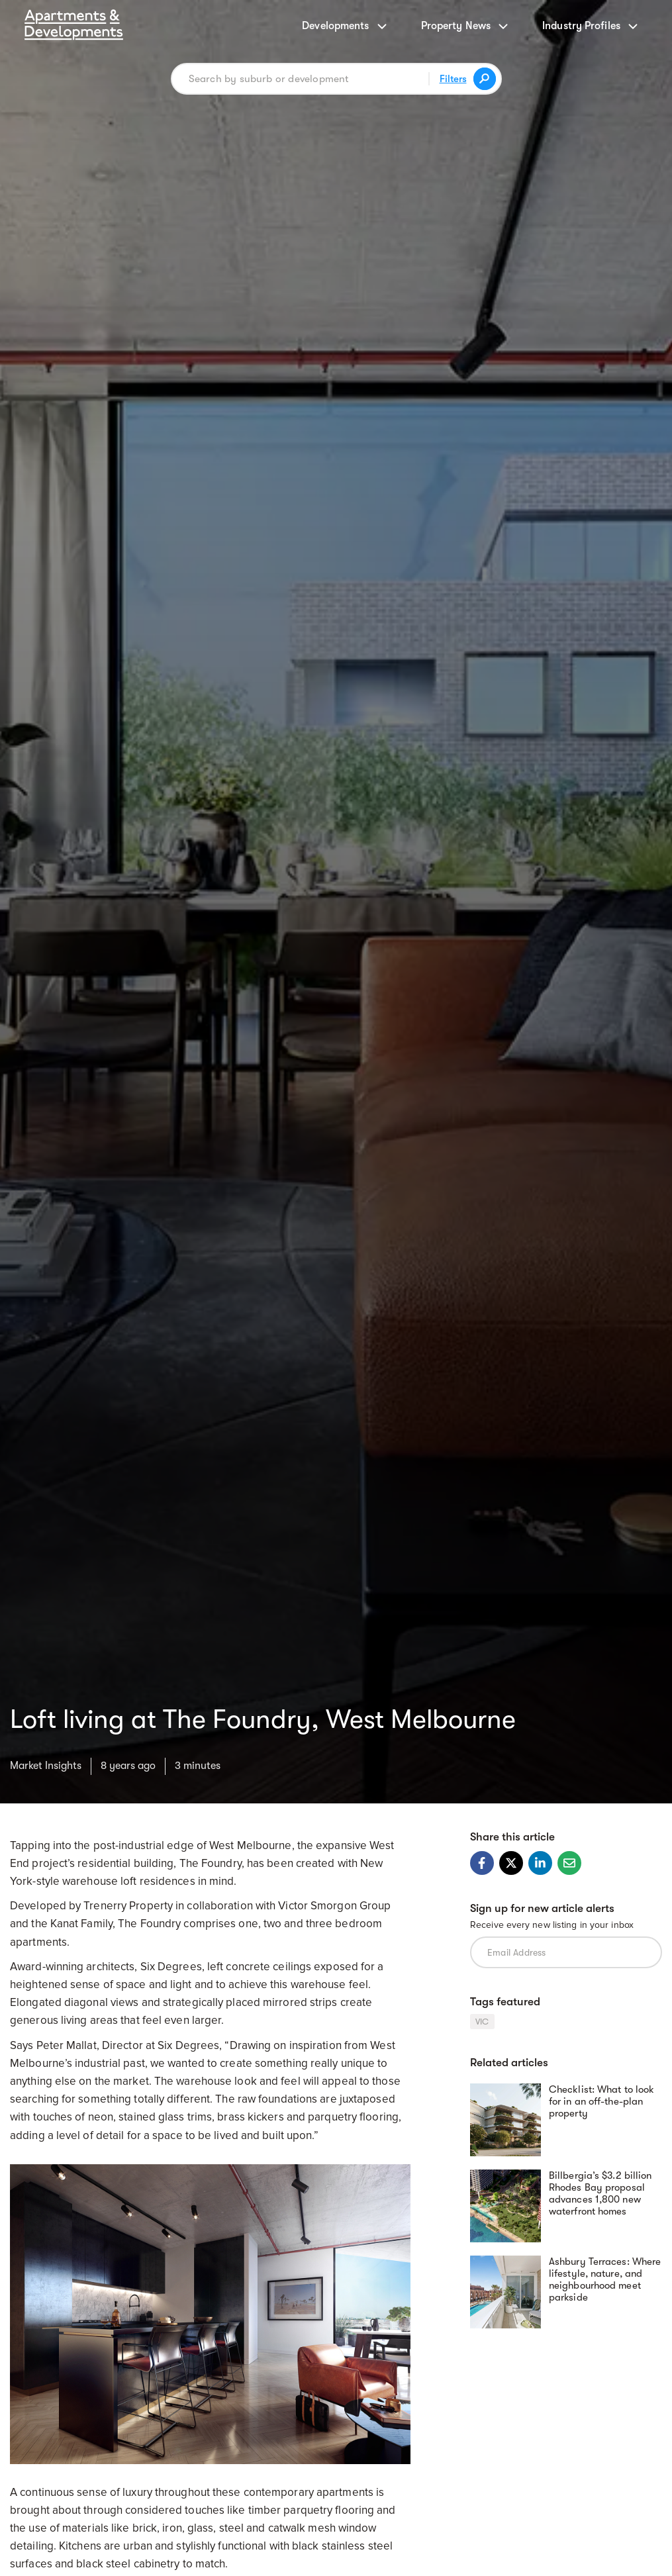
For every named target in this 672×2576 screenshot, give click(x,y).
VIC (482, 2022)
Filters (453, 79)
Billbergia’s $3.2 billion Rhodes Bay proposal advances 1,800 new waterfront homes (600, 2193)
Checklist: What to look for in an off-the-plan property (601, 2101)
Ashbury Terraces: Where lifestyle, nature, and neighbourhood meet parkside (605, 2279)
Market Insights (45, 1766)
